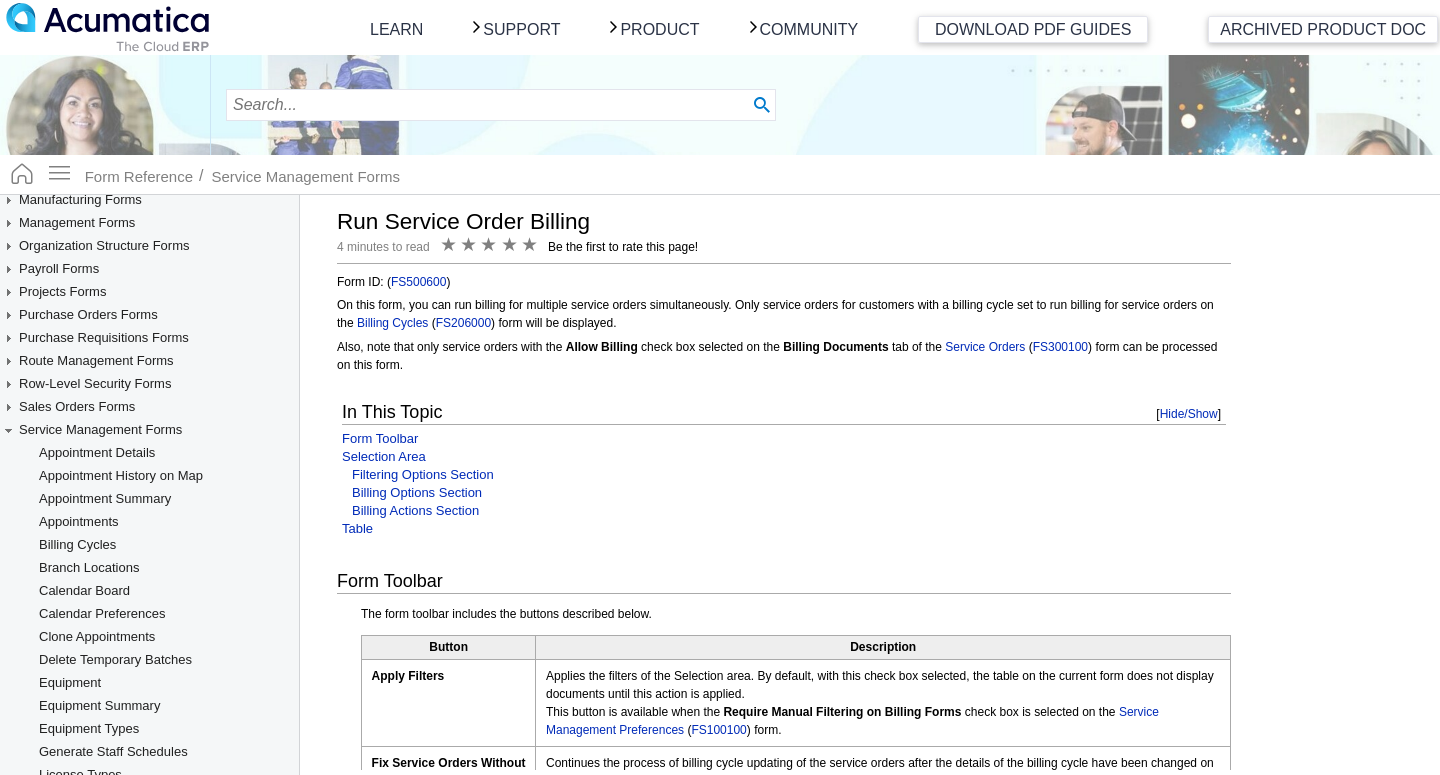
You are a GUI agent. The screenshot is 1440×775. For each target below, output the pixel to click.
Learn (396, 29)
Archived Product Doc (1323, 29)
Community (809, 29)
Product (659, 29)
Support (521, 29)
